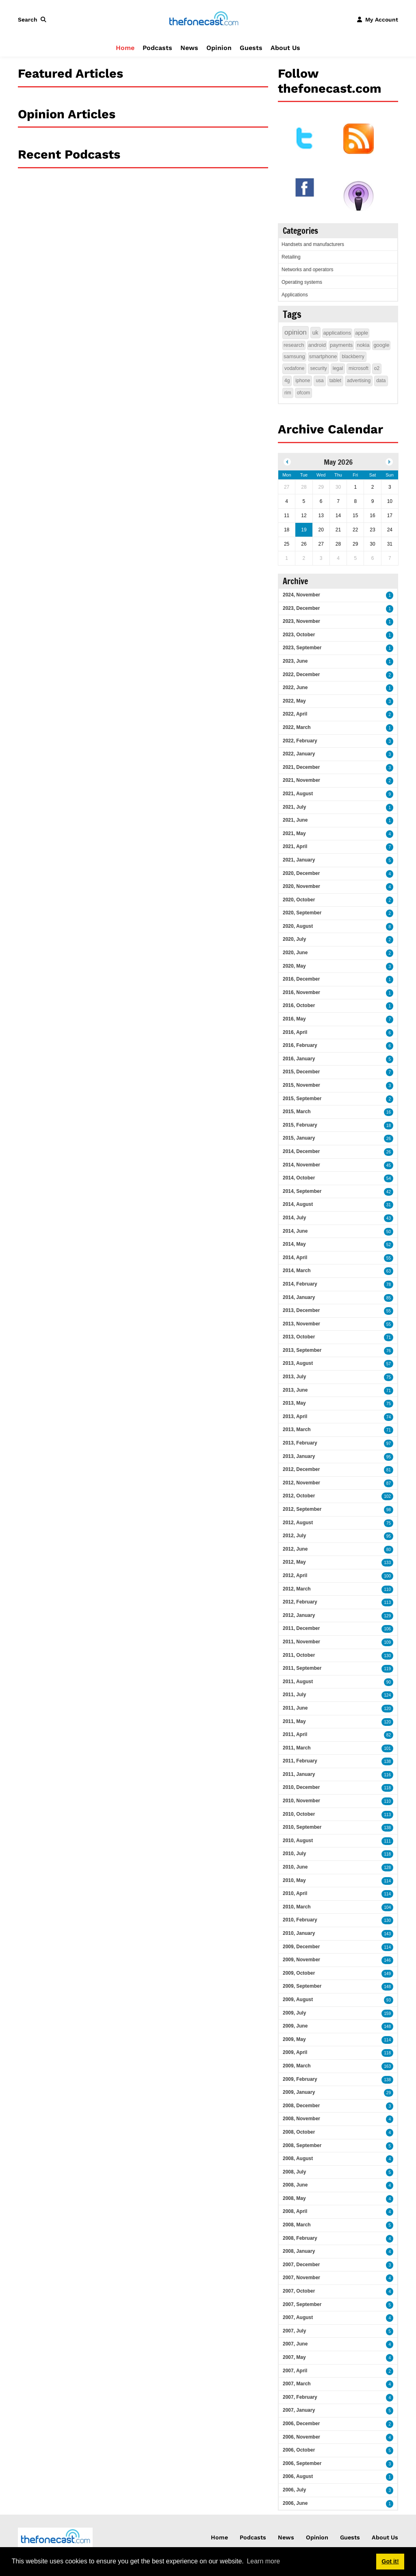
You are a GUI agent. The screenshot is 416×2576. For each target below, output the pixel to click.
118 (387, 1788)
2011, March (297, 1748)
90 (388, 1682)
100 (387, 1576)
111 (387, 1841)
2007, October (299, 2291)
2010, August (298, 1840)
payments (341, 345)
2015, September (302, 1098)
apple (361, 333)
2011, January (299, 1774)
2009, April (295, 2052)
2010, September (302, 1827)
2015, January (299, 1138)
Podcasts (157, 48)
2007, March (297, 2384)
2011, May (294, 1721)
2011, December (301, 1628)
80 (388, 1549)
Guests (251, 48)
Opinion (219, 48)
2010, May (294, 1880)
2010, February (300, 1920)
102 (387, 1496)
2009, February (300, 2079)
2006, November (301, 2437)
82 (388, 1735)
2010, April (295, 1893)
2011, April (295, 1734)
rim (287, 393)
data (381, 380)
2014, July (294, 1218)
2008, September (302, 2145)
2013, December (301, 1310)
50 (388, 1231)
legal (338, 368)
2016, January (299, 1059)
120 (387, 1708)
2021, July (294, 807)
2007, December (301, 2264)
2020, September (302, 913)
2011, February (300, 1761)
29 (388, 2093)
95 (388, 1457)
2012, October (299, 1496)
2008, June (295, 2185)
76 (388, 1351)
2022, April (295, 714)
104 (387, 1907)
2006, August (298, 2476)
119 (387, 1669)
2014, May (294, 1244)
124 (387, 1695)
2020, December (301, 873)
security (318, 368)
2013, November (301, 1324)
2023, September (302, 648)
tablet (335, 380)
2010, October (299, 1814)
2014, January (299, 1297)
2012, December (301, 1469)
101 (387, 1748)
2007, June (295, 2344)
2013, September (302, 1350)
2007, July (294, 2331)
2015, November (301, 1085)
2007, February (300, 2397)
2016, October (299, 1005)
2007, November (301, 2277)
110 (387, 1589)
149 (387, 1973)
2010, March (297, 1907)
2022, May (294, 701)
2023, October (299, 634)
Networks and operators (307, 269)
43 (388, 1218)
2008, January (299, 2251)
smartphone (323, 356)
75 (388, 1377)
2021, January (299, 860)
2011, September (302, 1668)
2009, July (294, 2013)
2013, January (299, 1456)
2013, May (294, 1403)
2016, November (301, 992)
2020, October (299, 900)
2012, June (295, 1549)
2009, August (298, 1999)
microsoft (358, 368)
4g (287, 380)
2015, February (300, 1125)
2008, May (294, 2198)
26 (388, 1138)
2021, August (298, 793)
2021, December (301, 767)
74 (388, 1417)
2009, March (297, 2066)
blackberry (353, 356)
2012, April (295, 1575)
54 (388, 1178)
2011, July (294, 1694)
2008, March (297, 2225)
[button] (34, 19)
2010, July (294, 1853)
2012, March (297, 1589)
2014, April (295, 1257)
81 (388, 1470)
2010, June (295, 1867)
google (381, 345)
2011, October (299, 1655)
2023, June (295, 661)
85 (388, 1298)
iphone (302, 380)
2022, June (295, 687)
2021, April (295, 846)
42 (388, 1192)
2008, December (301, 2105)
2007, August (298, 2317)
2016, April (295, 1032)
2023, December (301, 608)
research (294, 345)
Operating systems (302, 282)
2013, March (297, 1429)
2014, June (295, 1231)
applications (337, 333)
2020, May (294, 966)
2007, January (299, 2410)
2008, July (294, 2172)
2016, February (300, 1045)
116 (387, 1775)
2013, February (300, 1443)
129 (387, 1616)
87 (388, 1483)
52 (388, 1244)
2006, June (295, 2503)
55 (388, 1258)
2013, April (295, 1416)
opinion (295, 332)
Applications (295, 295)
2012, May (294, 1562)
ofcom (303, 393)
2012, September (302, 1509)
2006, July (294, 2490)
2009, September (302, 1986)
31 (388, 1205)
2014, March (297, 1270)
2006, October (299, 2450)
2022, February (300, 741)
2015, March (297, 1111)
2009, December (301, 1946)
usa (319, 380)
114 (387, 1881)
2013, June (295, 1390)
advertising (358, 380)
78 (388, 1284)
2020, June (295, 952)
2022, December (301, 674)
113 (387, 1602)
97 (388, 1443)
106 (387, 1629)
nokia (363, 345)
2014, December (301, 1151)
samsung (294, 356)
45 (388, 1165)
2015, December (301, 1072)
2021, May (294, 833)
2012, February (300, 1602)
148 (387, 1986)
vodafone (294, 368)
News (189, 48)
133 (387, 1562)
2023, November (301, 621)
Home (125, 48)
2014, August (298, 1204)
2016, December (301, 979)
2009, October (299, 1973)
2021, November (301, 780)
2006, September (302, 2463)
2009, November (301, 1959)
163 (387, 2066)
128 (387, 1867)
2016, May (294, 1019)
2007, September (302, 2304)
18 (388, 1125)
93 (388, 2000)
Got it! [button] (390, 2561)
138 (387, 1761)
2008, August (298, 2158)
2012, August (298, 1522)
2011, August (298, 1681)
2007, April (295, 2371)
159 (387, 2013)
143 (387, 1934)
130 (387, 1656)
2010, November (301, 1801)
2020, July (294, 939)
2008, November (301, 2118)
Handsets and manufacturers (313, 244)
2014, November (301, 1165)
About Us (285, 48)
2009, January (299, 2092)
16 (388, 1112)
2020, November (301, 886)
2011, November (301, 1642)
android (317, 345)
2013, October (299, 1337)
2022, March (297, 727)
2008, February (300, 2238)
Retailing (291, 257)
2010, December (301, 1787)
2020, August (298, 926)
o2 (376, 368)
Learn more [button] (263, 2561)
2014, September (302, 1191)
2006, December (301, 2423)
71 (388, 1337)
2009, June (295, 2026)
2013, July (294, 1376)
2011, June (295, 1708)
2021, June (295, 820)
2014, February (300, 1284)
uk (315, 332)
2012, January (299, 1615)
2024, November (301, 595)
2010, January (299, 1933)
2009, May (294, 2039)
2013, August (298, 1363)
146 (387, 1960)
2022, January (299, 754)
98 (388, 1510)
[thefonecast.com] (203, 19)
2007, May (294, 2357)
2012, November (301, 1483)
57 (388, 1364)
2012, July (294, 1535)
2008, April (295, 2211)
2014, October (299, 1178)
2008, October (299, 2132)
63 (388, 1271)
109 (387, 1642)
